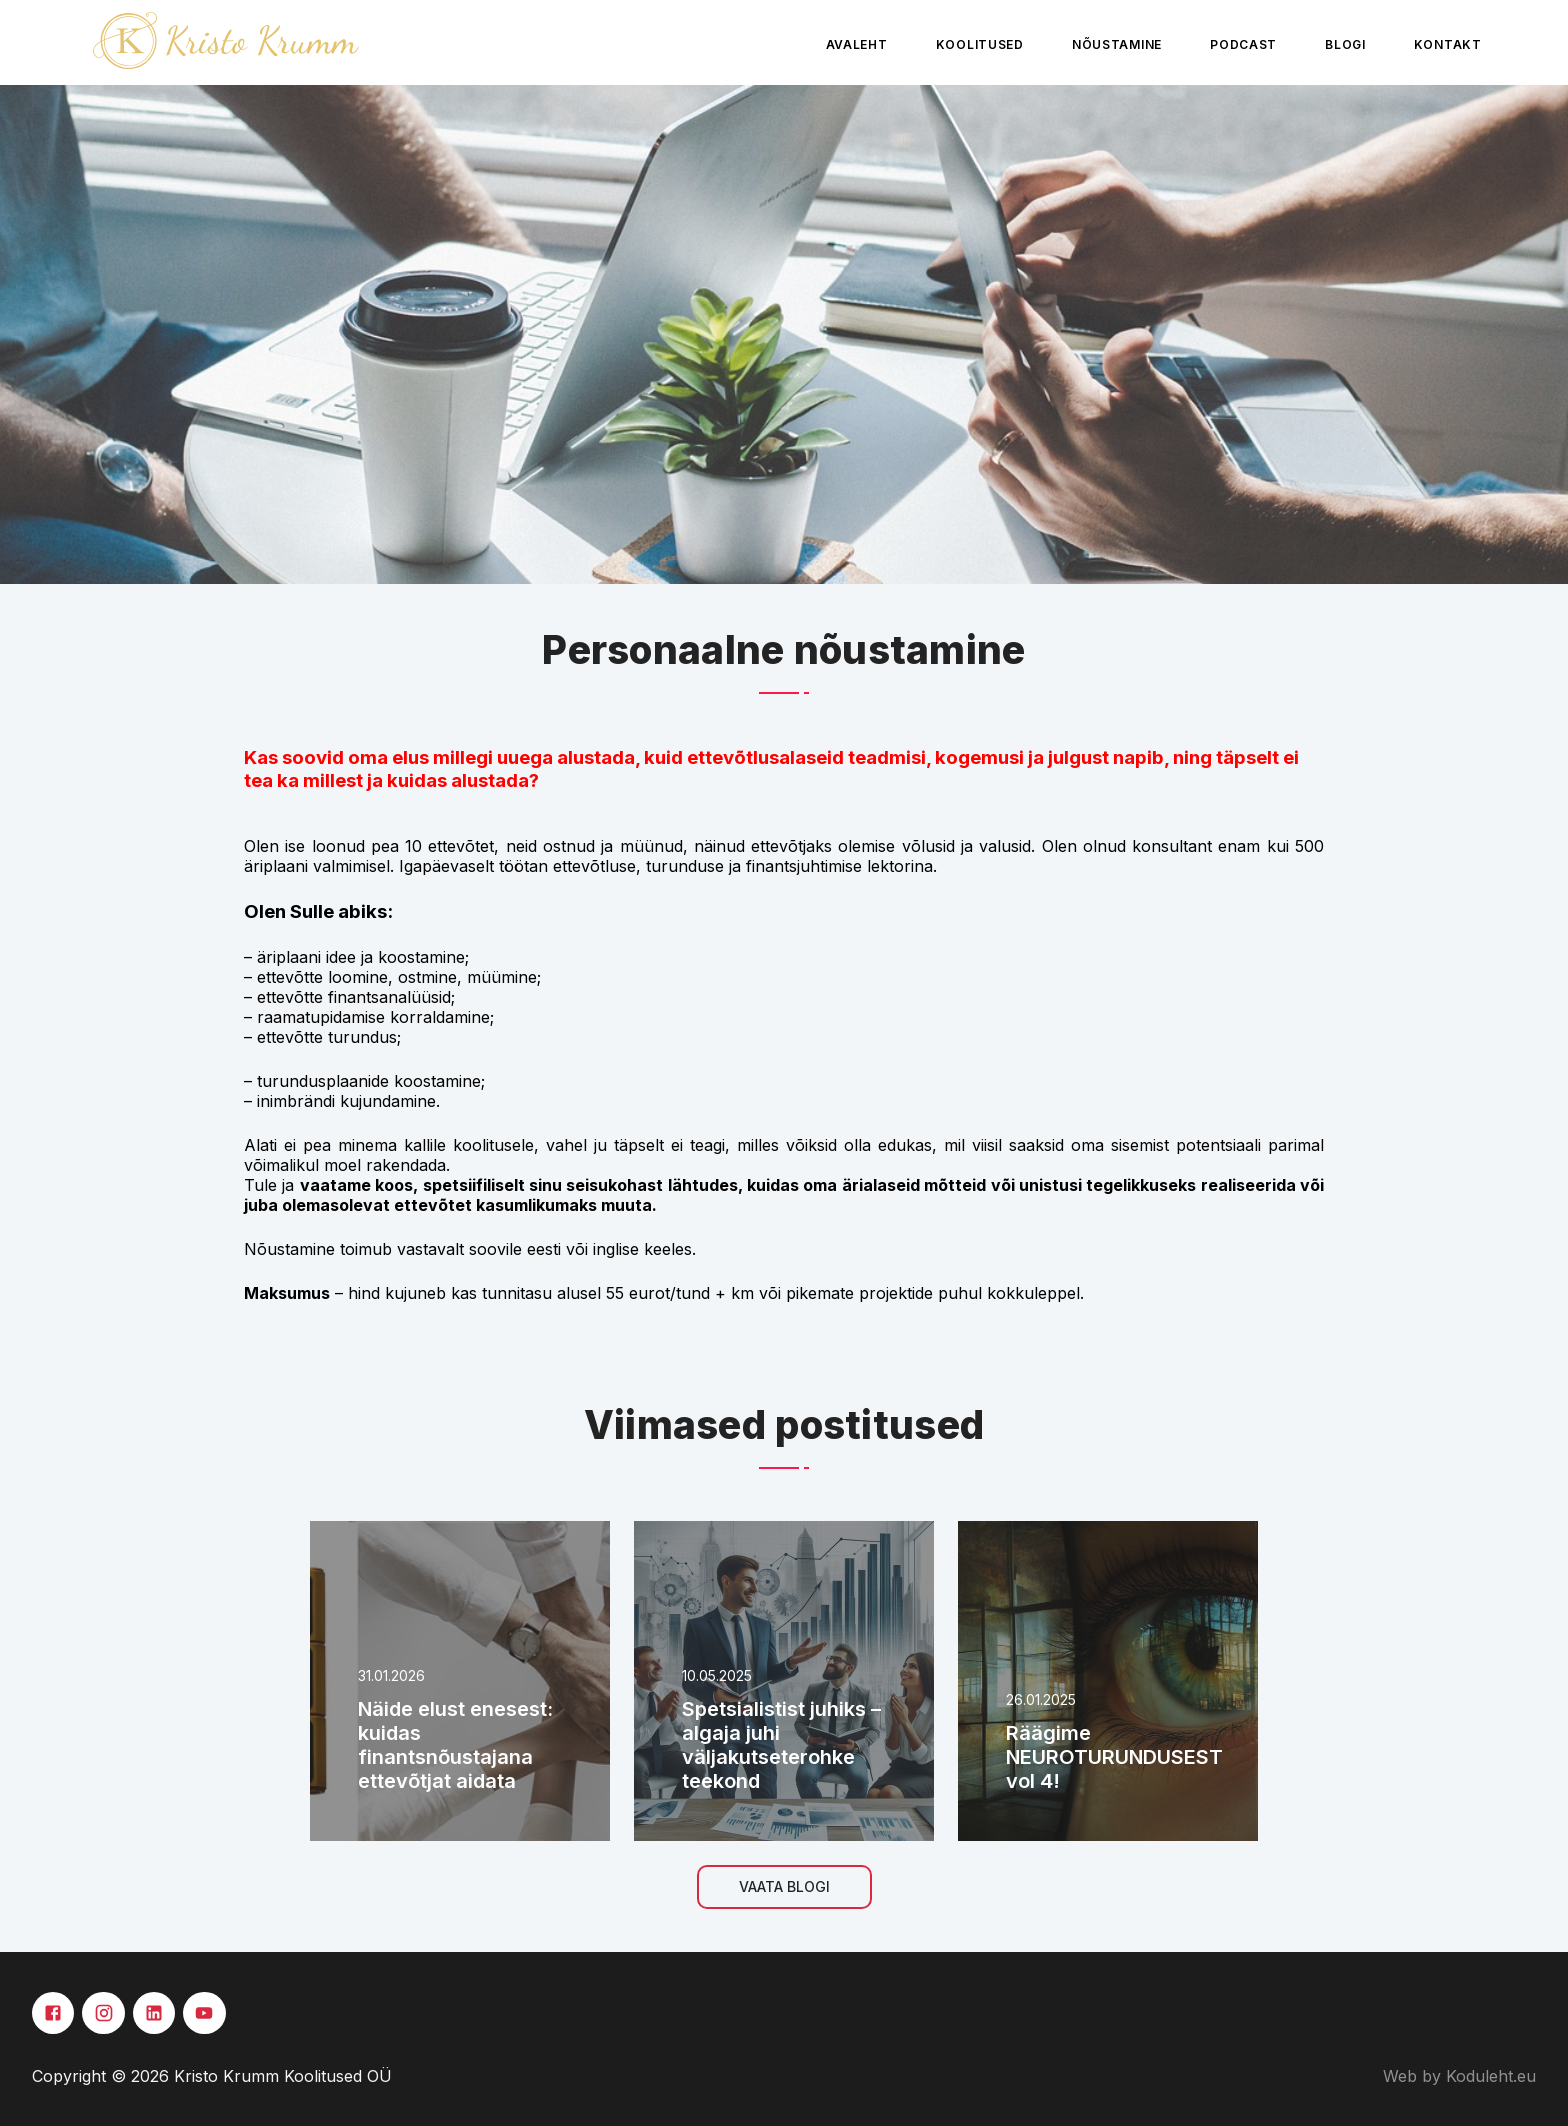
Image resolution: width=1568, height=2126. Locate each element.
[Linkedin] (154, 2013)
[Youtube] (204, 2013)
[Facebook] (53, 2013)
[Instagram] (103, 2013)
